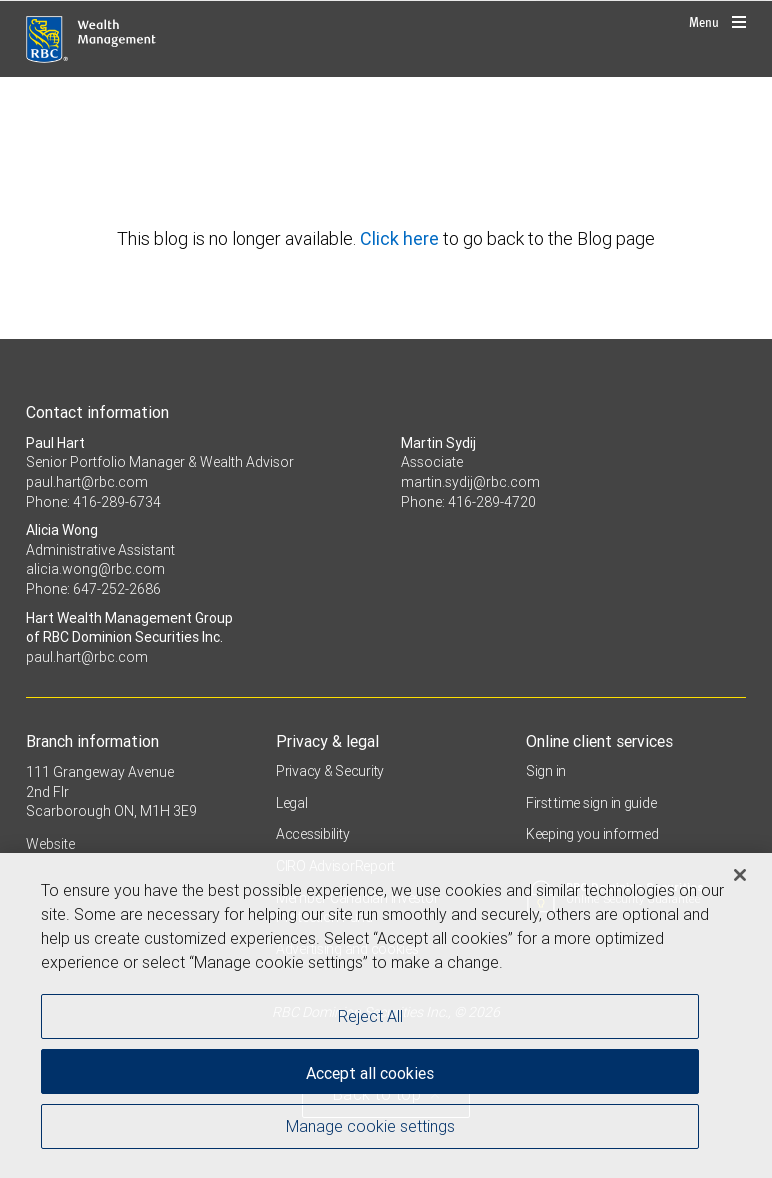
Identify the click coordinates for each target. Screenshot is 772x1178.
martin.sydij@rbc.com (470, 482)
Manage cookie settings (370, 1126)
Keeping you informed (592, 834)
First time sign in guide (591, 803)
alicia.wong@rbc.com (95, 569)
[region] (386, 1015)
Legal (292, 803)
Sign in (546, 771)
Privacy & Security (330, 771)
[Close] (740, 875)
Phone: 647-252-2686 (93, 589)
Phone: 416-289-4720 (468, 502)
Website (50, 844)
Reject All (370, 1016)
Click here (401, 238)
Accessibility (312, 834)
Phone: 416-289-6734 (93, 502)
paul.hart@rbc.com (87, 482)
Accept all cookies (370, 1073)
